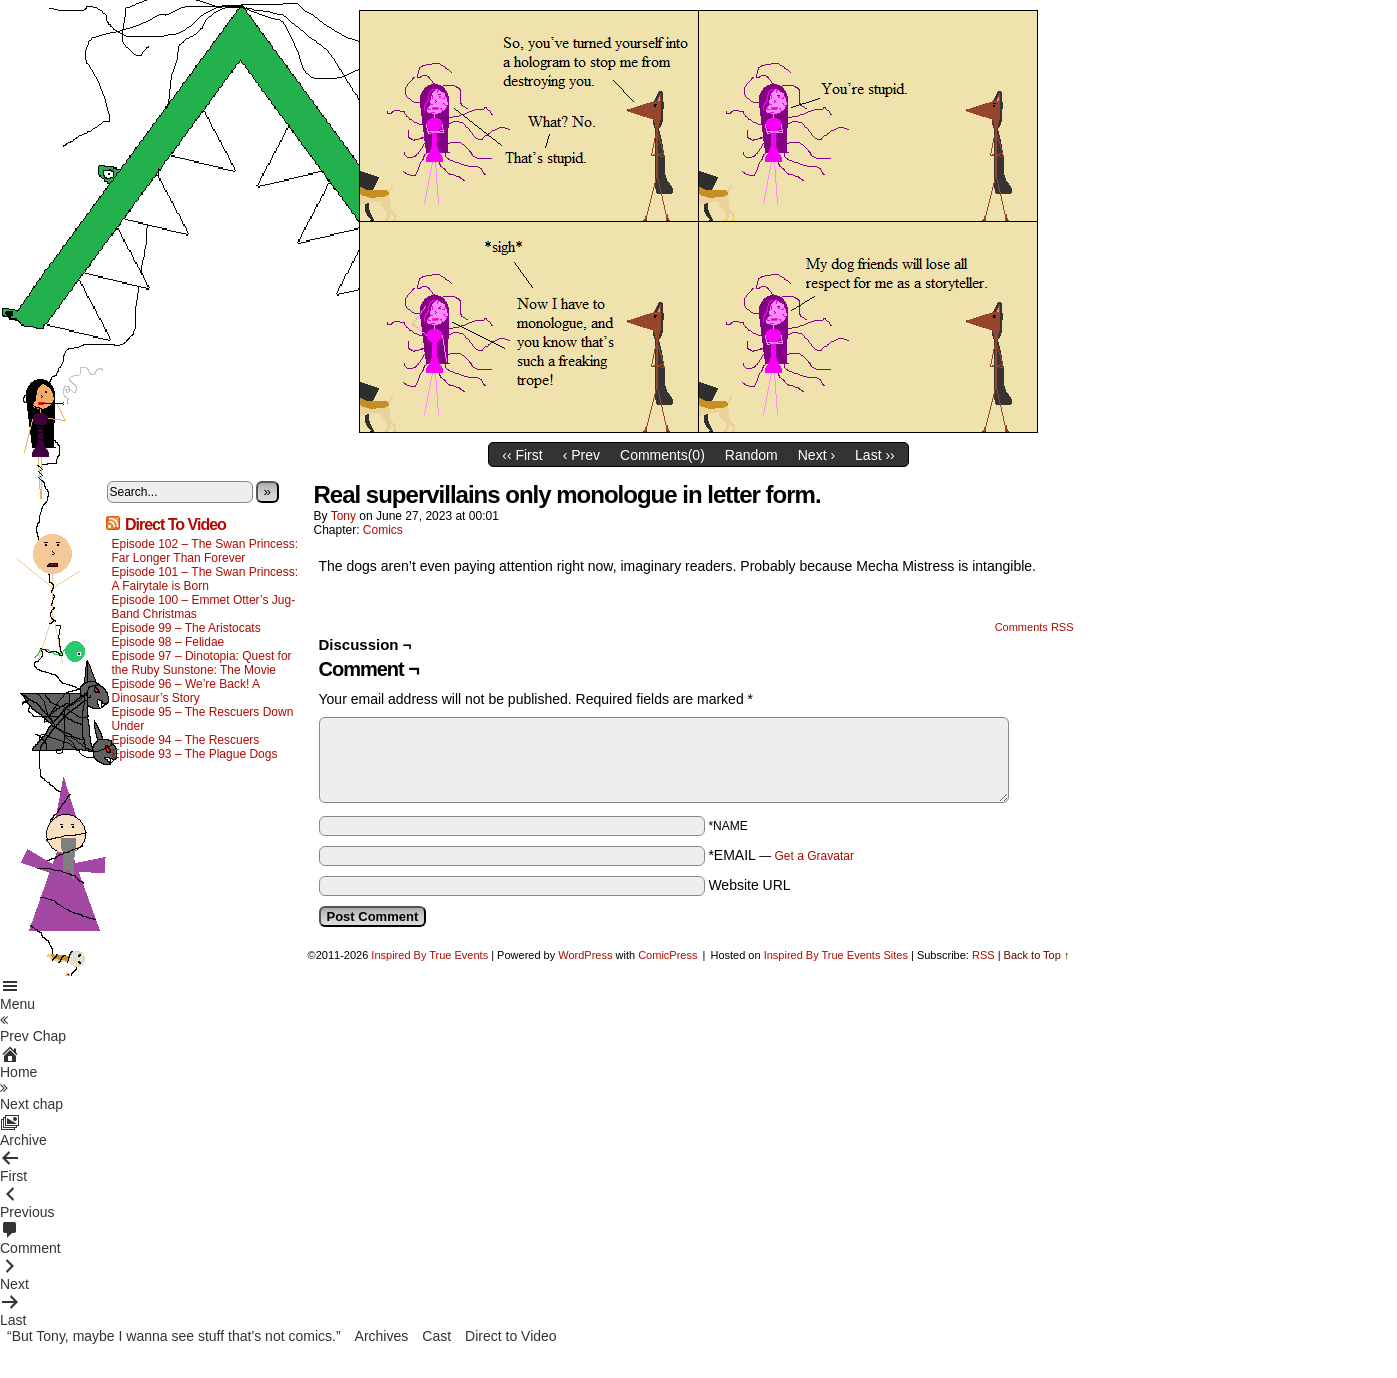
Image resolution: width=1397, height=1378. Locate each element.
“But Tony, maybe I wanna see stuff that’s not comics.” (174, 1336)
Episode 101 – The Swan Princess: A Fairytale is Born (205, 579)
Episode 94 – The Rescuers (186, 740)
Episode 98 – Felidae (168, 642)
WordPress (585, 955)
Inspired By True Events (429, 955)
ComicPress (667, 955)
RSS (983, 955)
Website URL (749, 885)
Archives (382, 1336)
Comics (383, 530)
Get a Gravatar (814, 856)
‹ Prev (581, 455)
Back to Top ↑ (1037, 955)
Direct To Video (175, 524)
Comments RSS (1034, 627)
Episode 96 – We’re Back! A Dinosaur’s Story (186, 691)
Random (751, 455)
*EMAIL (781, 855)
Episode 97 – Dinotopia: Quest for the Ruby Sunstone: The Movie (202, 663)
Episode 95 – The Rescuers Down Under (203, 719)
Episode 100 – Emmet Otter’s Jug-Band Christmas (204, 607)
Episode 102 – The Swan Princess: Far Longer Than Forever (205, 551)
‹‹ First (522, 455)
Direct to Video (511, 1336)
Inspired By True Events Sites (836, 955)
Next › (816, 455)
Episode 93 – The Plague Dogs (195, 754)
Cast (436, 1336)
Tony (343, 516)
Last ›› (875, 455)
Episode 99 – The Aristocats (186, 628)
